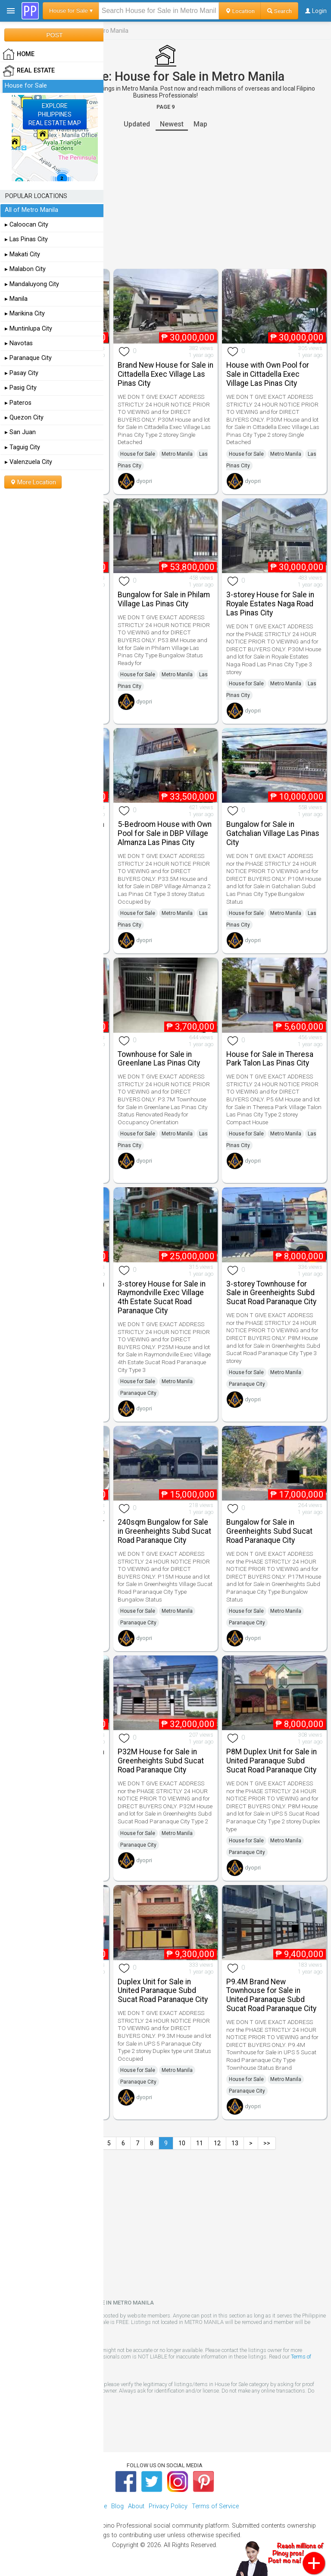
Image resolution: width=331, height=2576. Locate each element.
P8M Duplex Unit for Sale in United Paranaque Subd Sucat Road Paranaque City (271, 1760)
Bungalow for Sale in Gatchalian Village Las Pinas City (272, 833)
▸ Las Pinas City (26, 239)
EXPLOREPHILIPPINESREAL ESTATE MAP (54, 114)
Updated (137, 124)
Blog (117, 2506)
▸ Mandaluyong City (32, 284)
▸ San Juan (20, 432)
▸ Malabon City (25, 269)
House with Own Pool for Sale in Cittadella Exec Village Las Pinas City (267, 374)
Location (240, 10)
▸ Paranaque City (28, 358)
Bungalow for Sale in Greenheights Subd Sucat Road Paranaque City (269, 1531)
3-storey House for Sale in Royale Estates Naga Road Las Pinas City (270, 603)
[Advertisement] (165, 199)
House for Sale (137, 454)
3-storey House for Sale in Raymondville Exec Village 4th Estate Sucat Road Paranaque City (162, 1297)
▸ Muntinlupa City (28, 328)
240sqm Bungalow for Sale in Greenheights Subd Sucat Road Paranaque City (164, 1531)
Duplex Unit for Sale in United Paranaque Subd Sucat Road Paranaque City (163, 1990)
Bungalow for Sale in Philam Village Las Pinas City (164, 599)
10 (181, 2143)
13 (234, 2143)
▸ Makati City (22, 254)
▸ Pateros (18, 403)
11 (199, 2143)
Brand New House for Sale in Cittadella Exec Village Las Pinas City (165, 374)
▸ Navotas (19, 343)
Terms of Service (215, 2506)
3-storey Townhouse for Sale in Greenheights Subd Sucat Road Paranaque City (271, 1293)
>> (266, 2143)
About (136, 2506)
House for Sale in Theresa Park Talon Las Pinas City (269, 1059)
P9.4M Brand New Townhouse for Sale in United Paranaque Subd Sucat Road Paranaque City (271, 1995)
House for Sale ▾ (71, 10)
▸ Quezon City (24, 417)
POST (54, 35)
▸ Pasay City (21, 373)
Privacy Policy (168, 2506)
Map (200, 124)
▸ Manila (16, 299)
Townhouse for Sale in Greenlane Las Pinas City (159, 1059)
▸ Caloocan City (26, 224)
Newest (172, 124)
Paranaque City (138, 1393)
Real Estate (29, 71)
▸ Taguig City (22, 447)
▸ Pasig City (21, 387)
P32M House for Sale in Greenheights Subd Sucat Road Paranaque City (161, 1760)
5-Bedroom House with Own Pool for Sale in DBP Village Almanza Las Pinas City (165, 833)
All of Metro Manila (31, 210)
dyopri (144, 481)
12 (217, 2143)
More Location (33, 482)
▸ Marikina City (25, 313)
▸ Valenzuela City (28, 462)
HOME (18, 54)
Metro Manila (177, 454)
